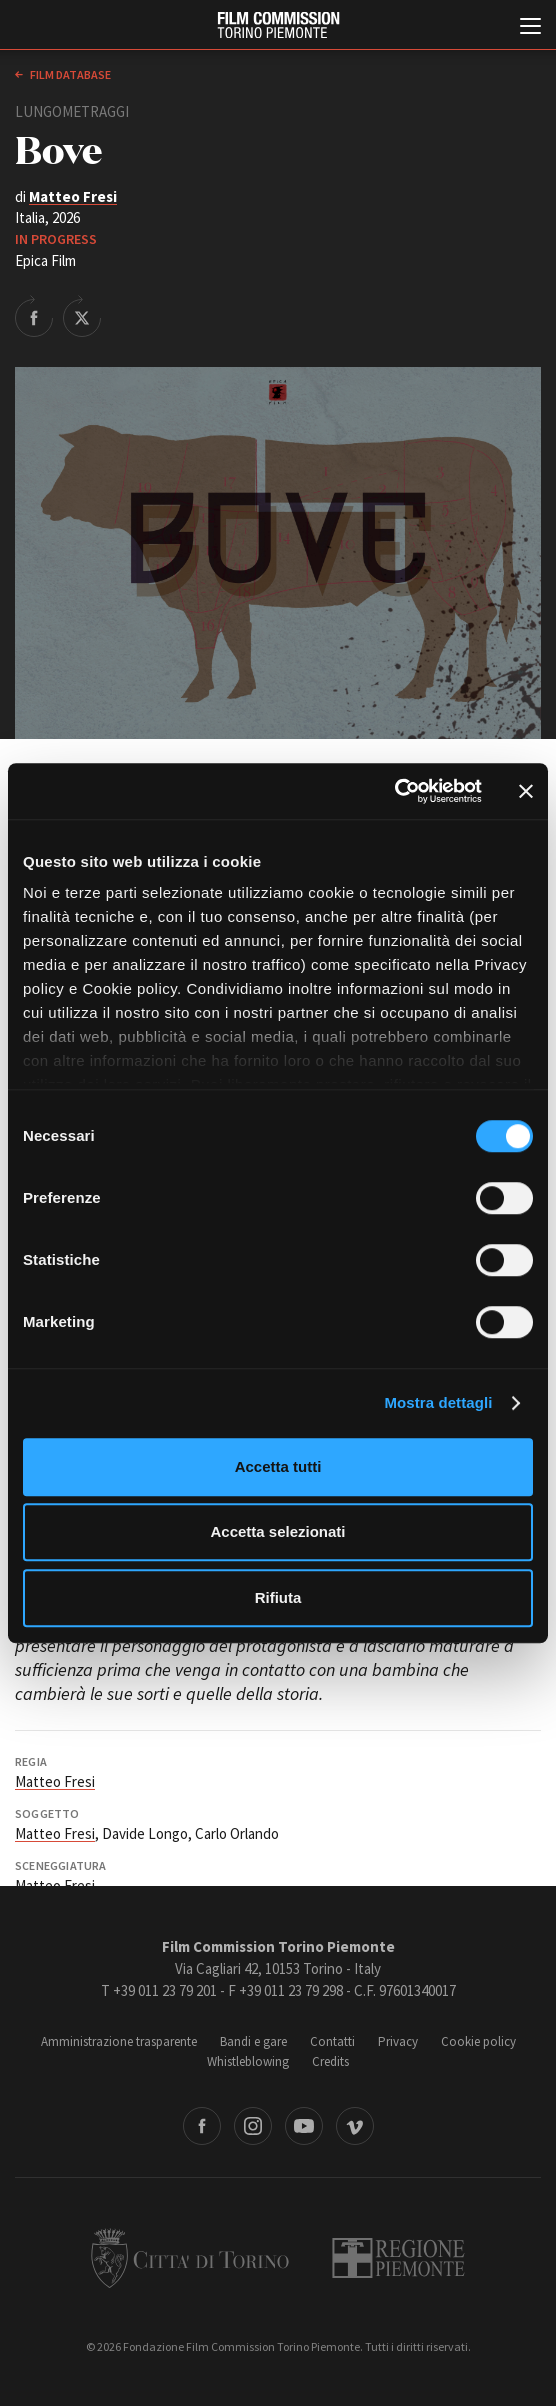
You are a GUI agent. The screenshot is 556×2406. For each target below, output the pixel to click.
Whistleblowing (248, 2061)
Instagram (253, 2126)
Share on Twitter (82, 316)
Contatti (332, 2041)
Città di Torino (190, 2258)
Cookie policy (478, 2041)
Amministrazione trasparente (119, 2041)
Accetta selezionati (277, 1531)
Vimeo (355, 2126)
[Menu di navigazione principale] (530, 28)
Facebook (202, 2126)
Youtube (304, 2126)
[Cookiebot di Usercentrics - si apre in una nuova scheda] (394, 791)
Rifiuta (278, 1597)
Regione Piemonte (398, 2258)
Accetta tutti (278, 1466)
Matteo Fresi (73, 196)
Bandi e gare (253, 2041)
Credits (330, 2061)
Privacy (398, 2041)
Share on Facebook (34, 316)
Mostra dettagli (438, 1402)
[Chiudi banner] (526, 791)
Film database (69, 74)
